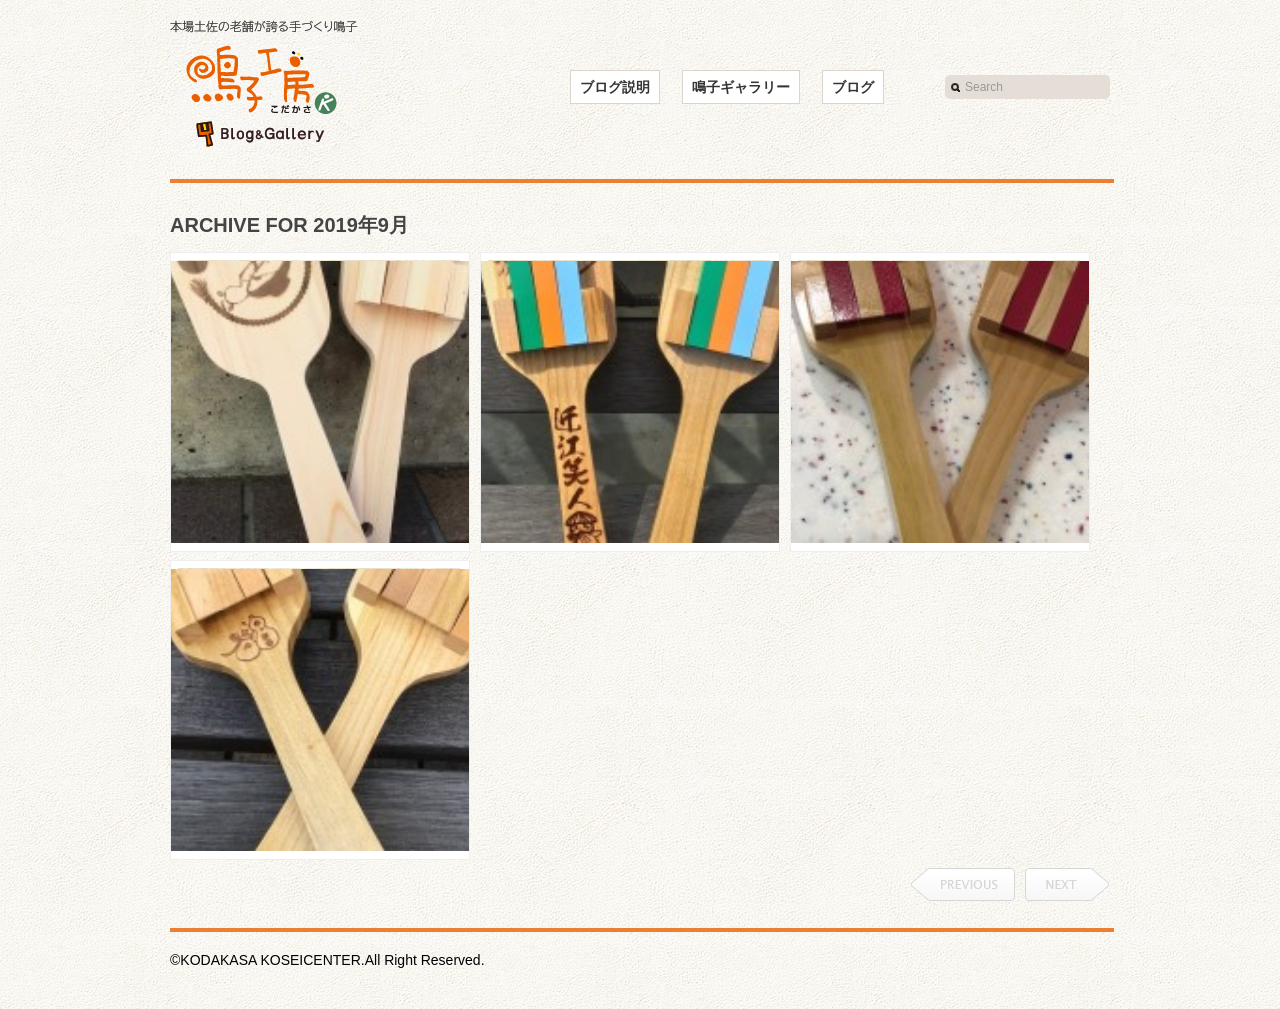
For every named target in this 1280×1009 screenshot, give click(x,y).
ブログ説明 (615, 87)
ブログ (853, 87)
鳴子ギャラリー (741, 87)
